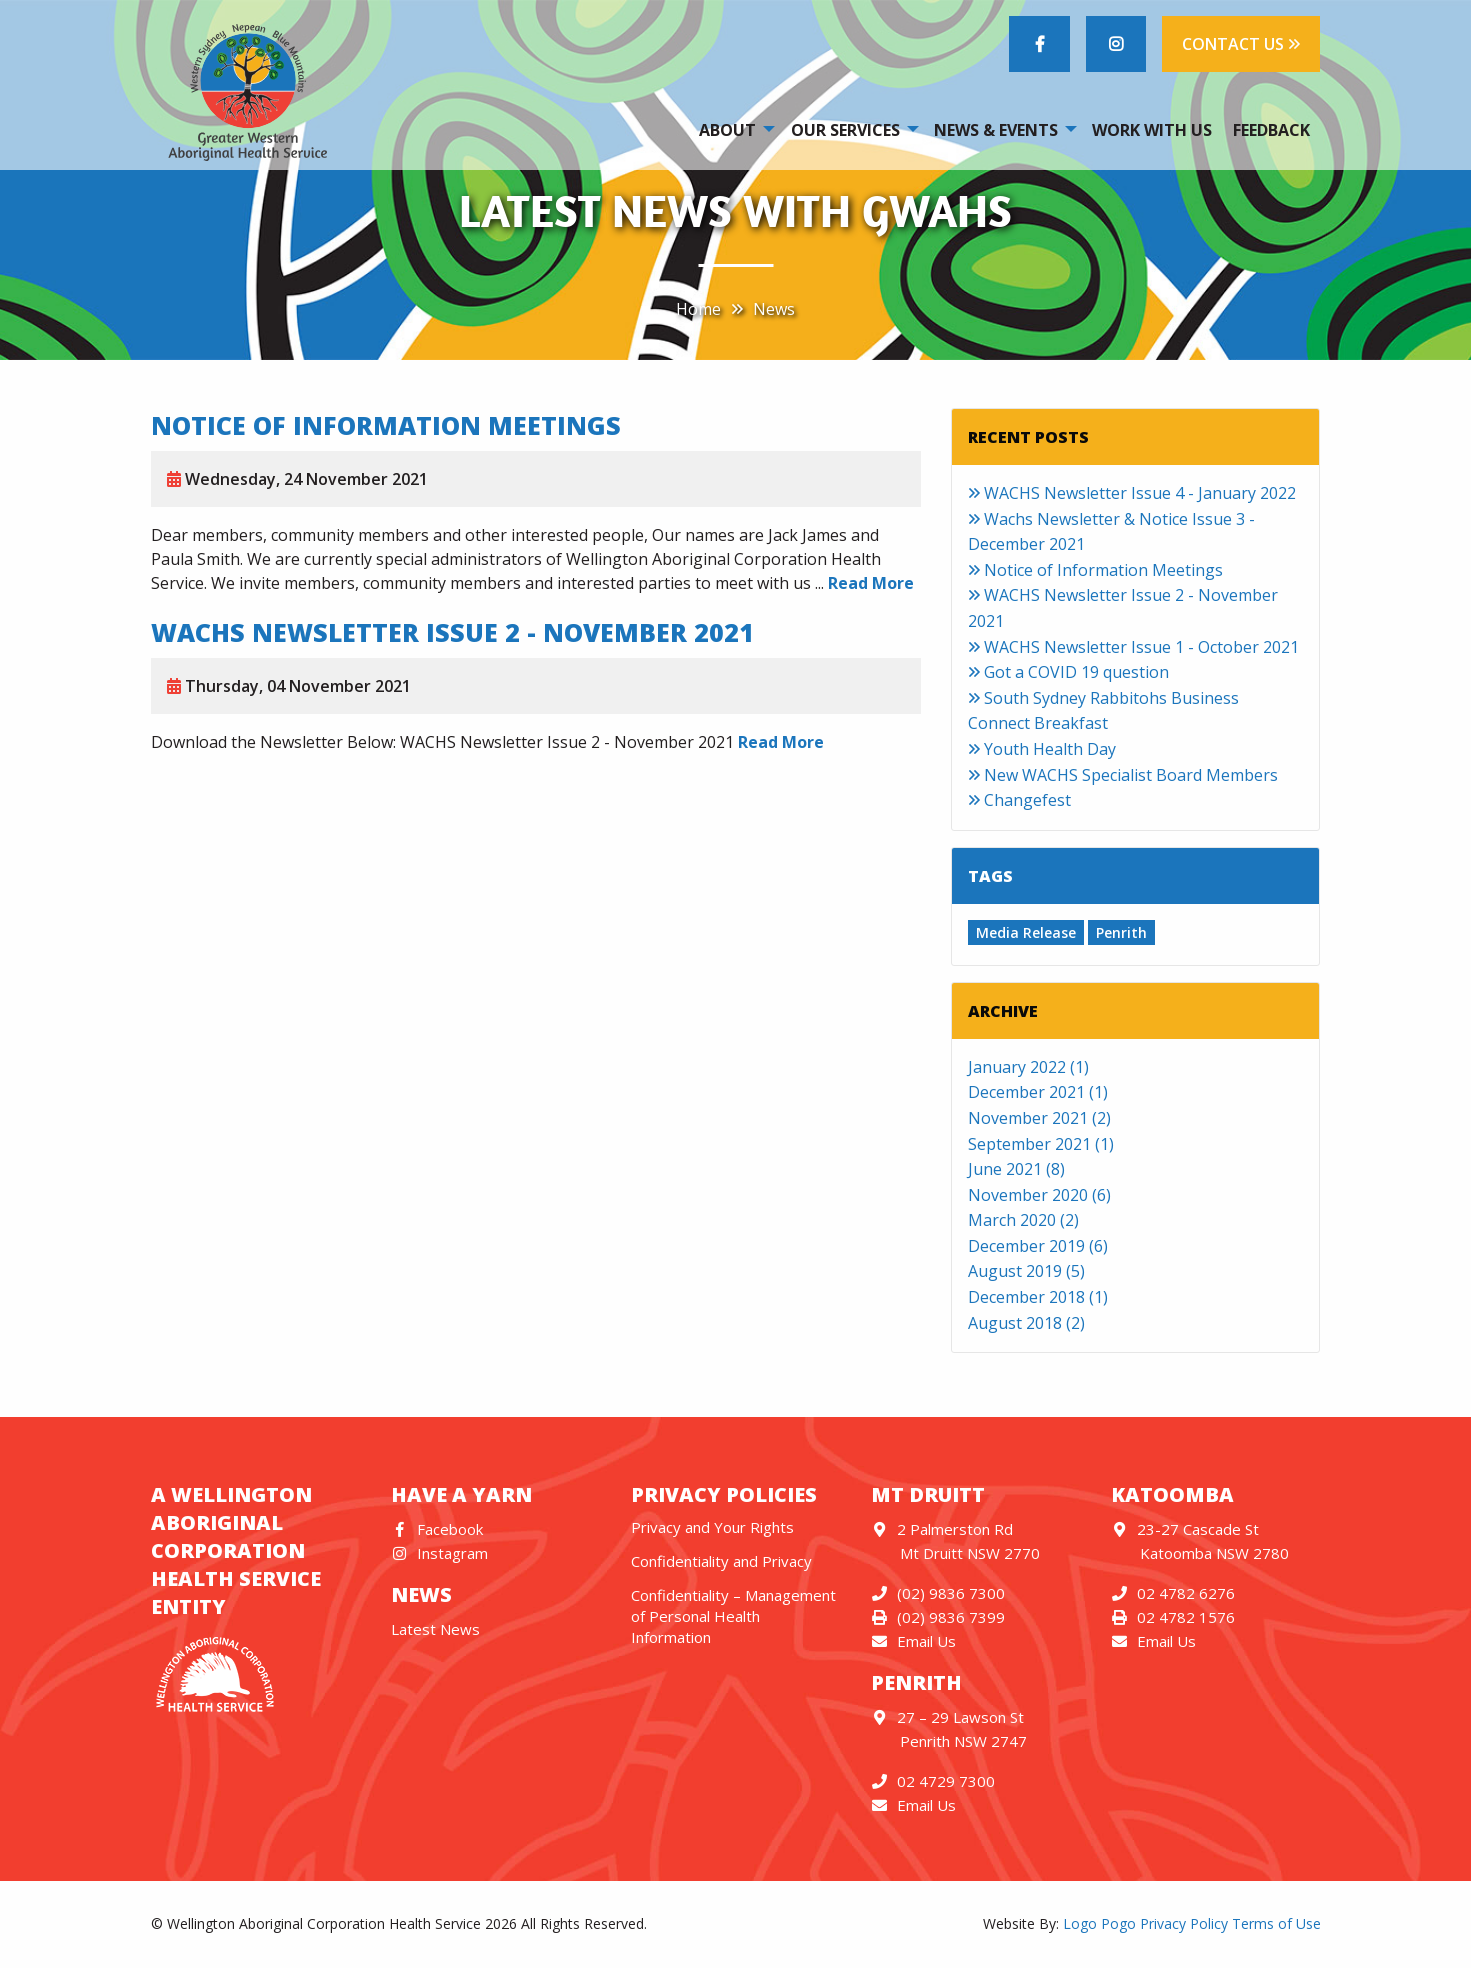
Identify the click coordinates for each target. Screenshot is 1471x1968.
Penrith (1121, 932)
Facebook (437, 1529)
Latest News (435, 1629)
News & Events (996, 130)
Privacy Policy (1184, 1923)
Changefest (1019, 800)
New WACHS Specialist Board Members (1123, 775)
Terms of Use (1276, 1923)
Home (698, 309)
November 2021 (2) (1039, 1118)
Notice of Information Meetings (386, 425)
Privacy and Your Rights (712, 1527)
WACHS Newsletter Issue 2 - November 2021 (452, 632)
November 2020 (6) (1039, 1195)
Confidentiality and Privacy (721, 1561)
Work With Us (1152, 130)
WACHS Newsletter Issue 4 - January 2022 (1132, 493)
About (727, 130)
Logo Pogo (1099, 1923)
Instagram (440, 1553)
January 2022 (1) (1028, 1067)
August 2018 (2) (1026, 1323)
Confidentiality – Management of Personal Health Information (733, 1616)
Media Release (1026, 932)
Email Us (914, 1641)
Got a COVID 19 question (1068, 672)
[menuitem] (734, 129)
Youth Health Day (1042, 749)
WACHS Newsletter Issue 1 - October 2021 (1133, 647)
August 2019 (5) (1026, 1271)
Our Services (845, 130)
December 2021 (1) (1038, 1092)
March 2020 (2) (1023, 1220)
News (774, 309)
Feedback (1271, 130)
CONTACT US (1241, 44)
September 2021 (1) (1041, 1144)
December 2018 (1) (1038, 1297)
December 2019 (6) (1038, 1246)
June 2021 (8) (1016, 1169)
